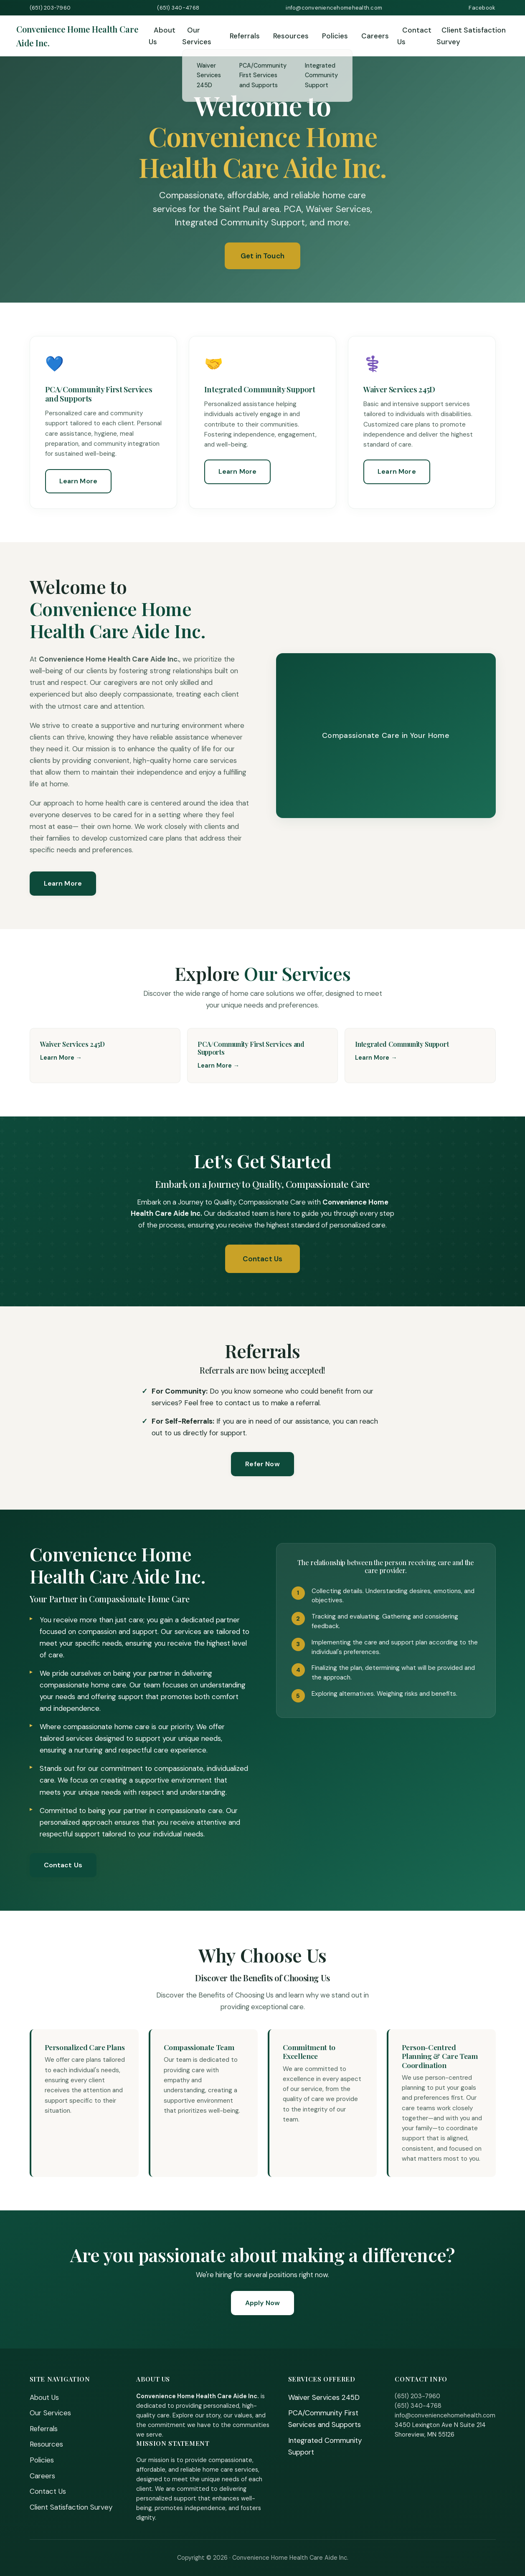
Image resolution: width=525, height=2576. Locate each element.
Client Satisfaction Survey (471, 35)
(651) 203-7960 (50, 7)
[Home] (82, 36)
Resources (291, 35)
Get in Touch (262, 255)
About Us (162, 35)
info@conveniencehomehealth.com (334, 7)
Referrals (245, 35)
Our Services (196, 35)
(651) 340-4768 (178, 7)
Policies (335, 35)
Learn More (78, 481)
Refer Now (262, 1464)
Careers (375, 35)
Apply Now (262, 2302)
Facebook (482, 7)
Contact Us (414, 35)
